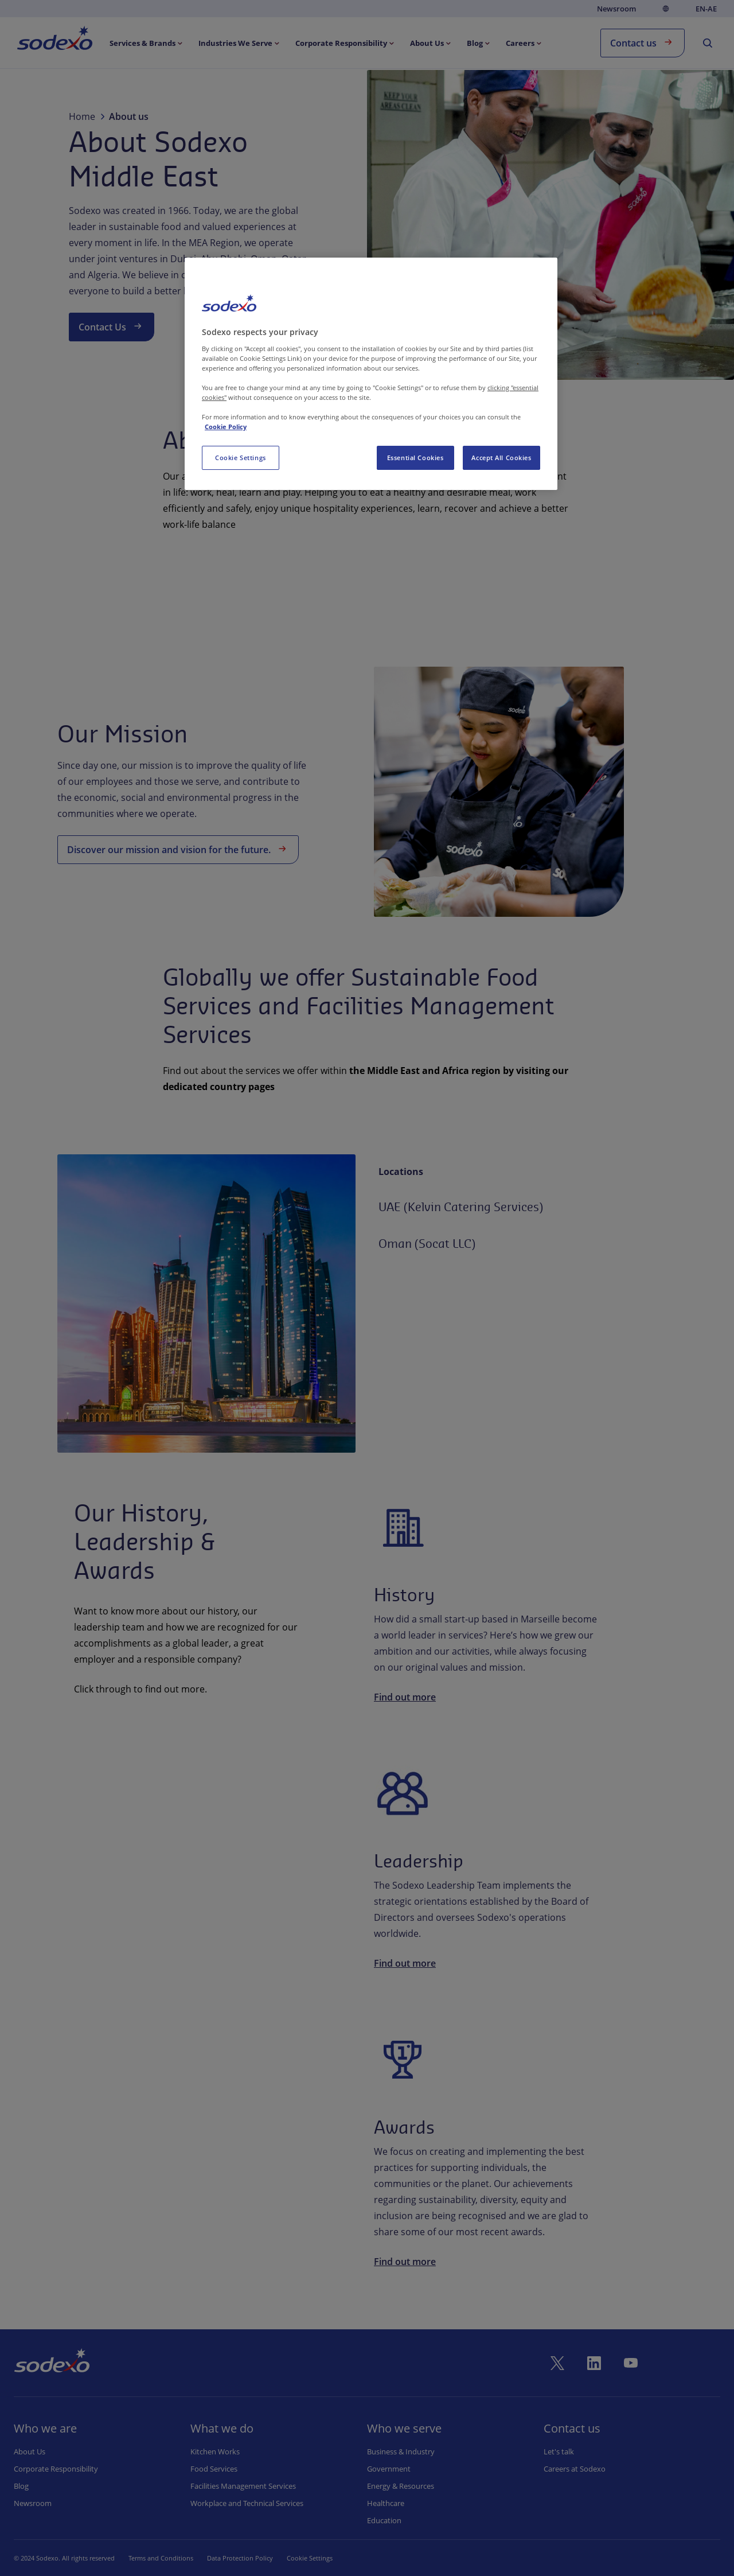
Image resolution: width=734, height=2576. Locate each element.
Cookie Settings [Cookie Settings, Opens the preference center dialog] (240, 457)
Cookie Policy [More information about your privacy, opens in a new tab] (226, 426)
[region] (371, 374)
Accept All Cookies (501, 457)
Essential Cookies (415, 457)
